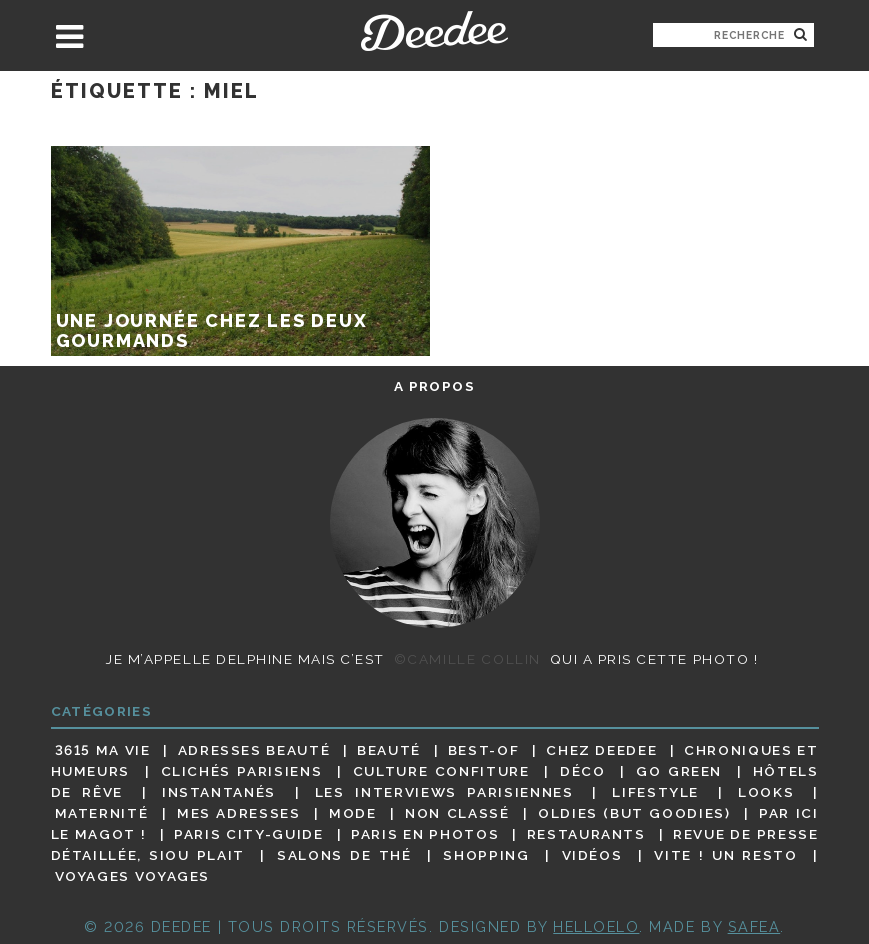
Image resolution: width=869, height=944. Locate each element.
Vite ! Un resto (725, 855)
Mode (353, 813)
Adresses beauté (254, 750)
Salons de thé (344, 855)
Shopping (486, 855)
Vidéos (592, 855)
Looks (766, 792)
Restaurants (586, 834)
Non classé (457, 813)
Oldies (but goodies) (634, 813)
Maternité (102, 813)
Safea (754, 926)
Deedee (434, 31)
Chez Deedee (601, 750)
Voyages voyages (132, 877)
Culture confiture (441, 771)
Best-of (483, 750)
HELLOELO (596, 926)
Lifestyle (655, 792)
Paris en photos (425, 834)
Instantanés (219, 792)
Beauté (389, 750)
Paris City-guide (248, 834)
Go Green (679, 771)
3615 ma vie (103, 750)
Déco (583, 771)
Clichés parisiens (242, 771)
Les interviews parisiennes (444, 792)
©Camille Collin (467, 659)
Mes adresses (239, 813)
